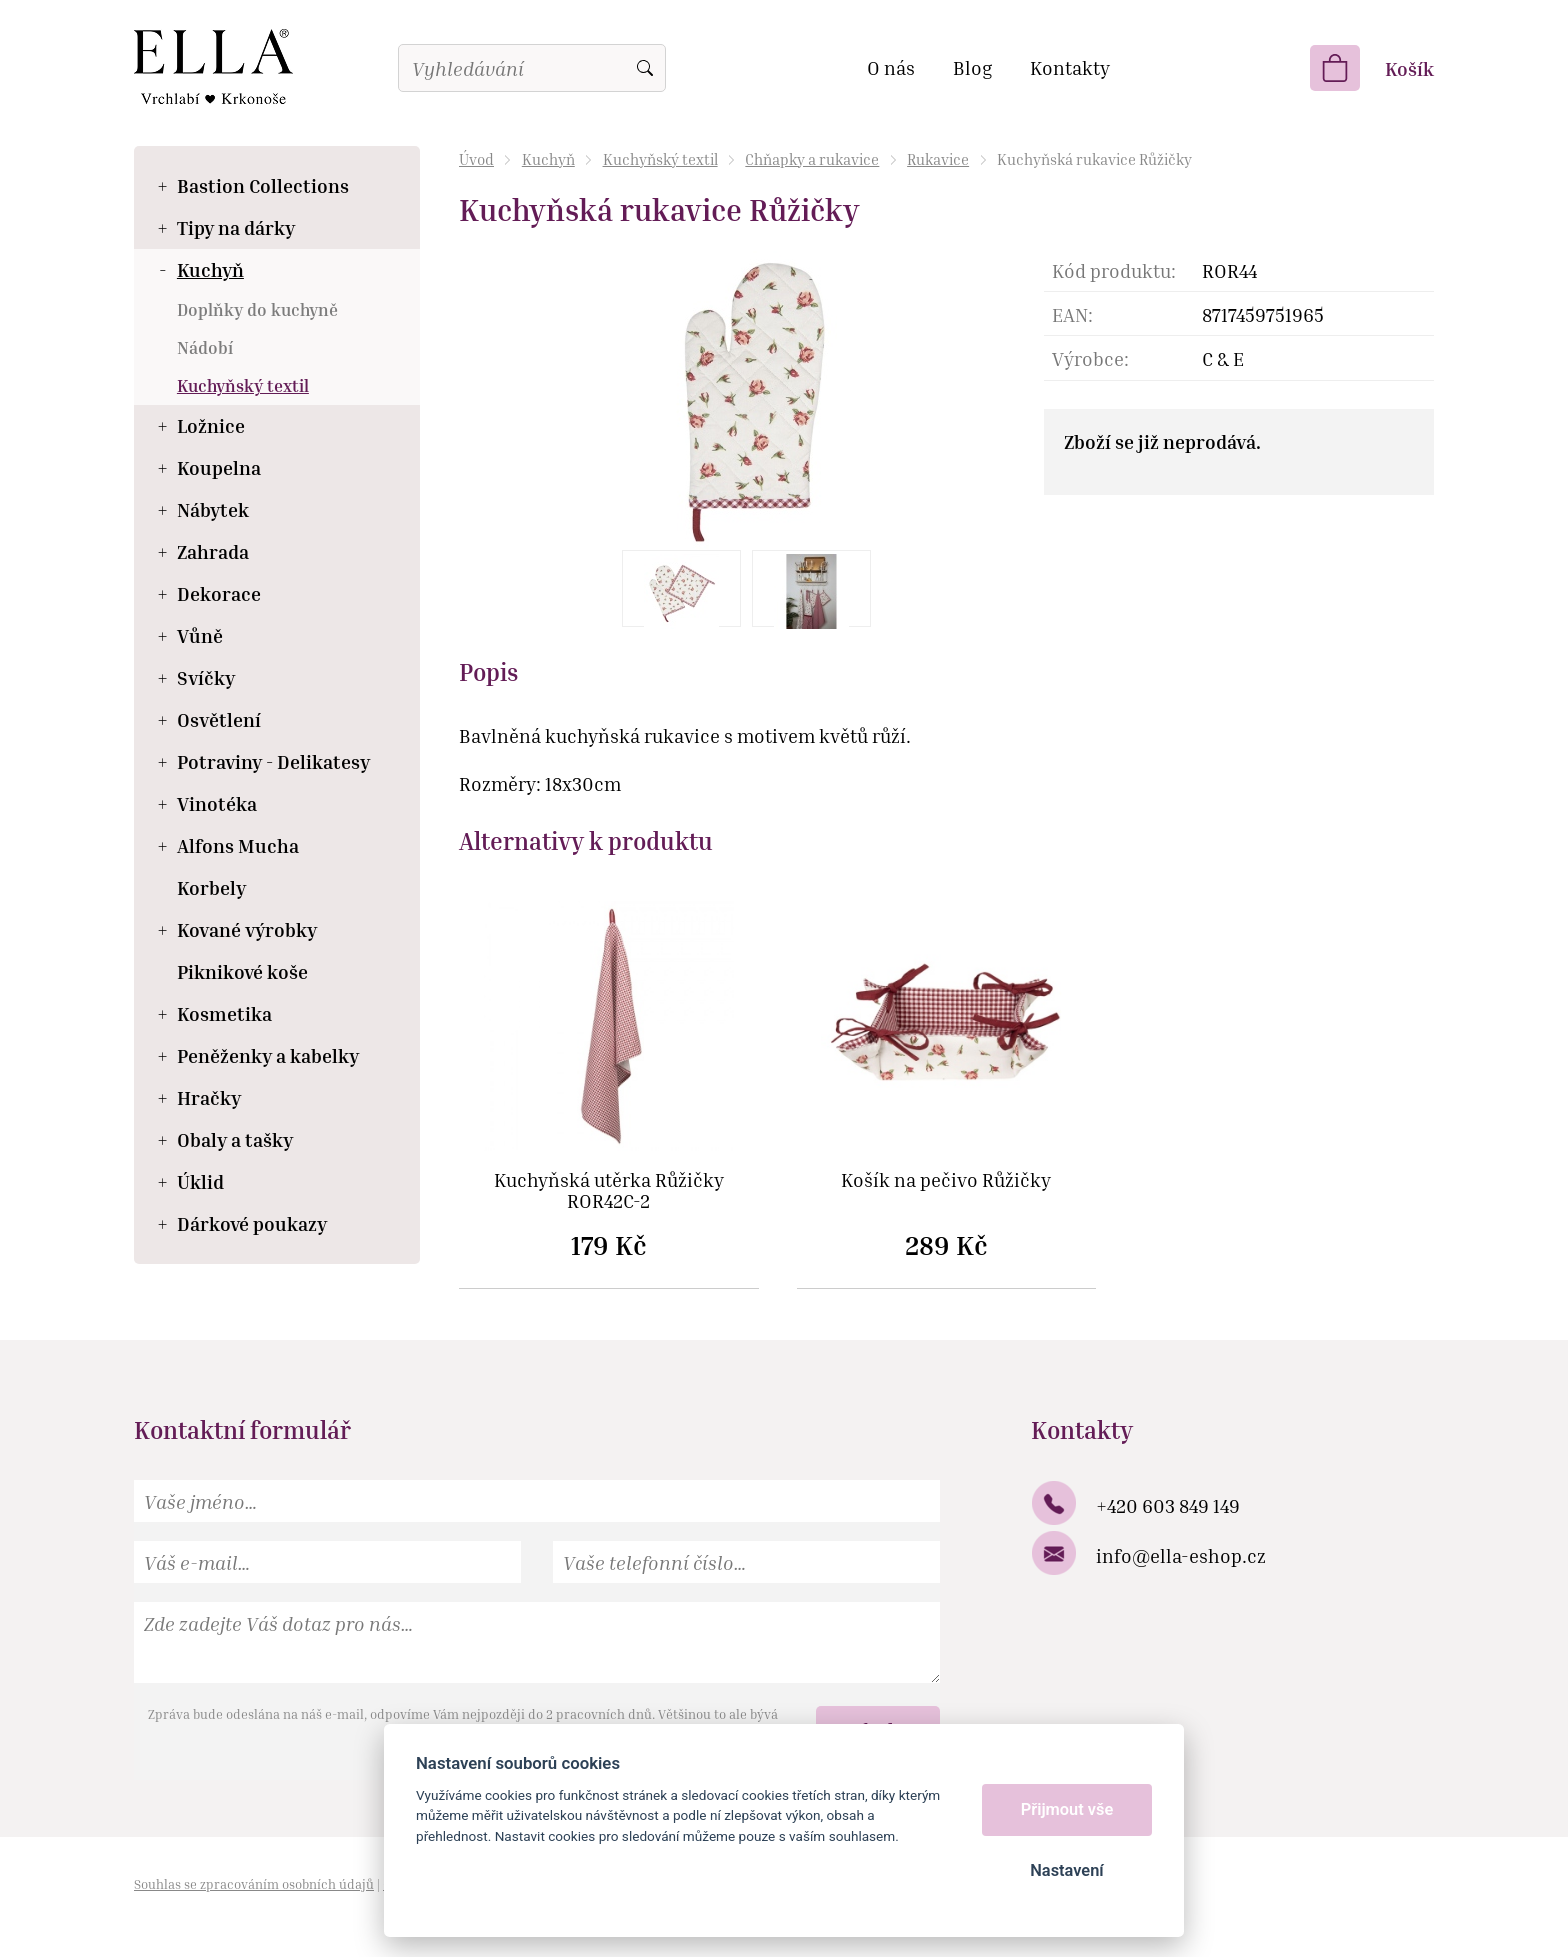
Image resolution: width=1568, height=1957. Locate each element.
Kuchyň (548, 159)
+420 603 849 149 (1168, 1505)
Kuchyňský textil (660, 159)
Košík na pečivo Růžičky (946, 1180)
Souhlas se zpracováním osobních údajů (254, 1884)
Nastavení (1066, 1870)
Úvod (476, 159)
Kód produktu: (1114, 270)
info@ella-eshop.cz (1181, 1555)
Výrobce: (1090, 358)
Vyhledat (645, 68)
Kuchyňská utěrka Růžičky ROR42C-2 (609, 1191)
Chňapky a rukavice (812, 159)
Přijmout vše (1067, 1809)
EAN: (1072, 314)
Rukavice (938, 159)
